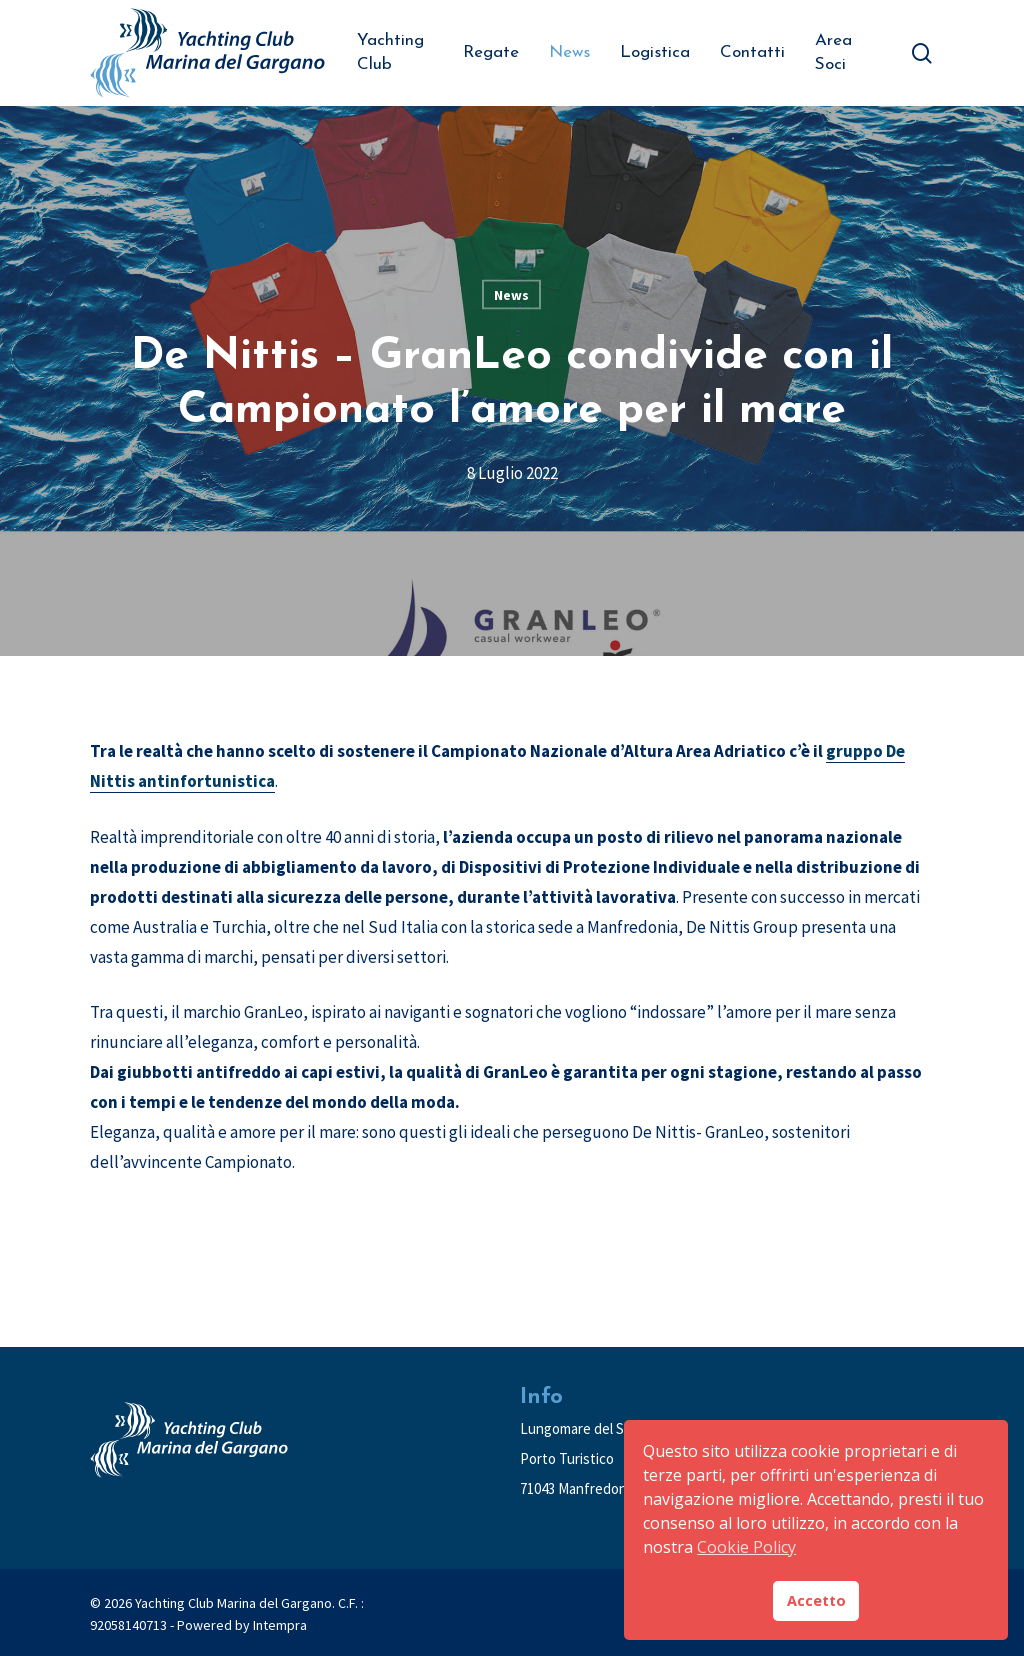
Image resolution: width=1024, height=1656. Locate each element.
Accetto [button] (816, 1600)
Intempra (280, 1625)
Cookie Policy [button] (746, 1547)
